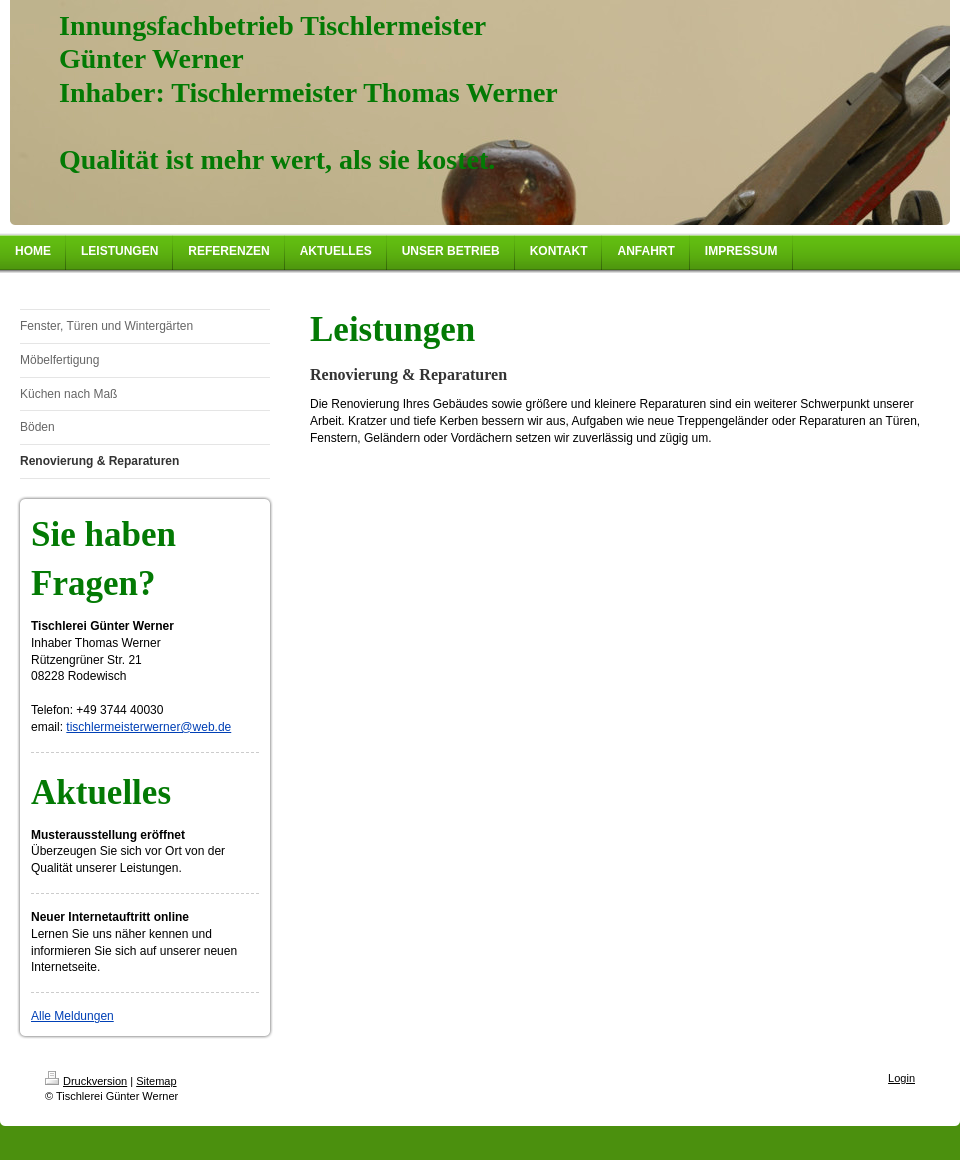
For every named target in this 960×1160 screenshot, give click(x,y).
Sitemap (156, 1081)
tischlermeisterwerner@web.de (148, 727)
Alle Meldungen (72, 1016)
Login (901, 1078)
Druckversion (86, 1081)
